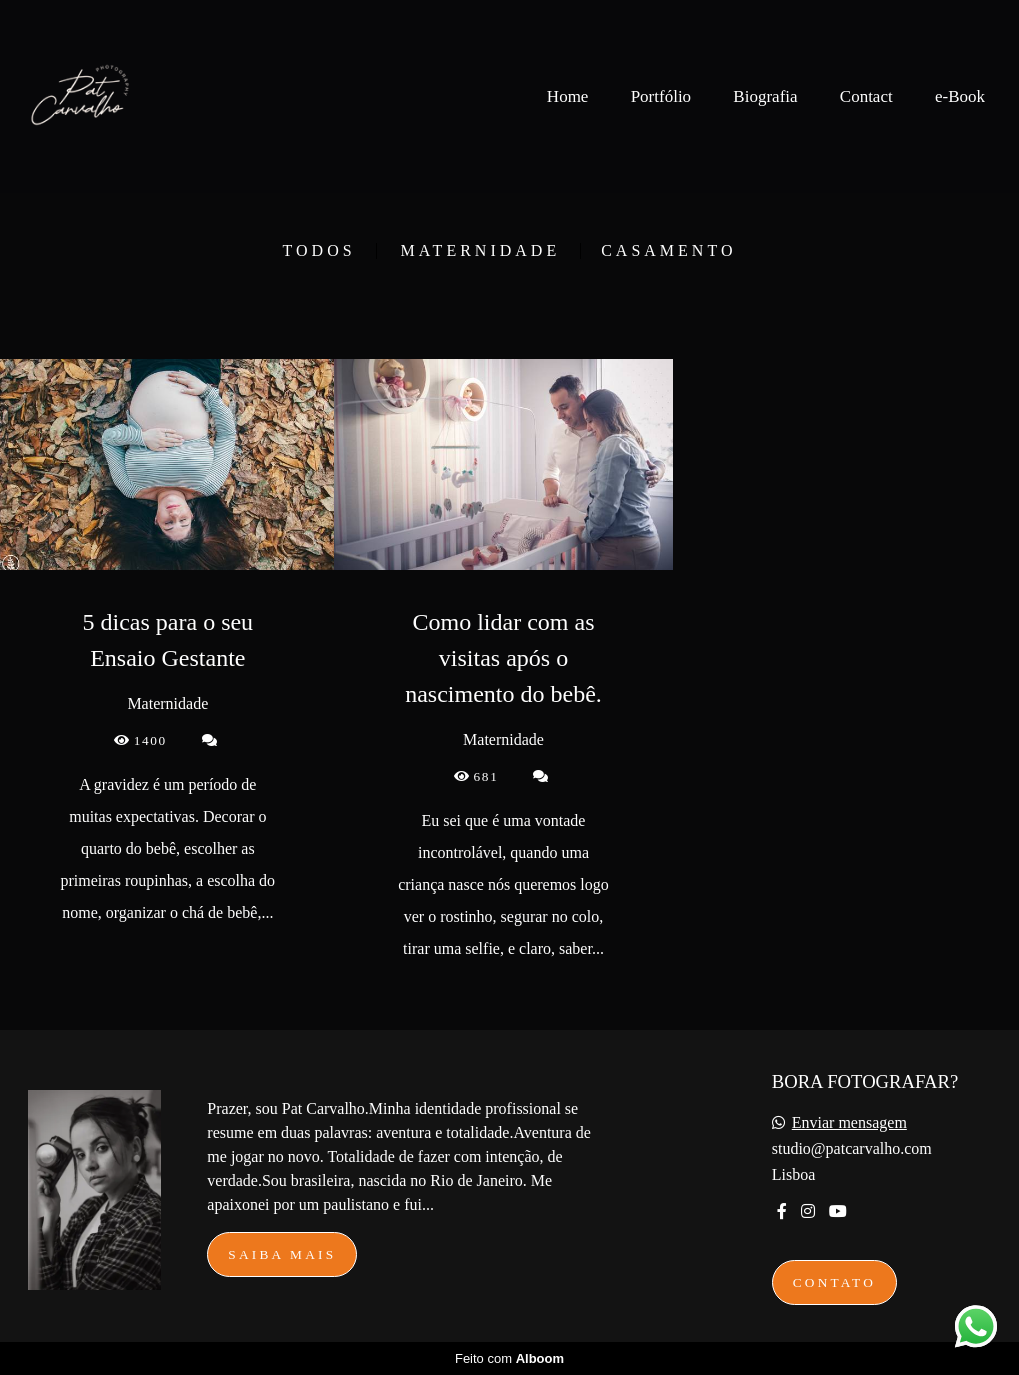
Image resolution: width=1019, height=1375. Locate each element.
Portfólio (661, 96)
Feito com (509, 1358)
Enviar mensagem (849, 1123)
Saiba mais (282, 1254)
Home (568, 96)
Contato (834, 1282)
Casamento (668, 251)
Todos (319, 251)
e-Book (960, 96)
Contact (866, 96)
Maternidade (481, 251)
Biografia (765, 96)
